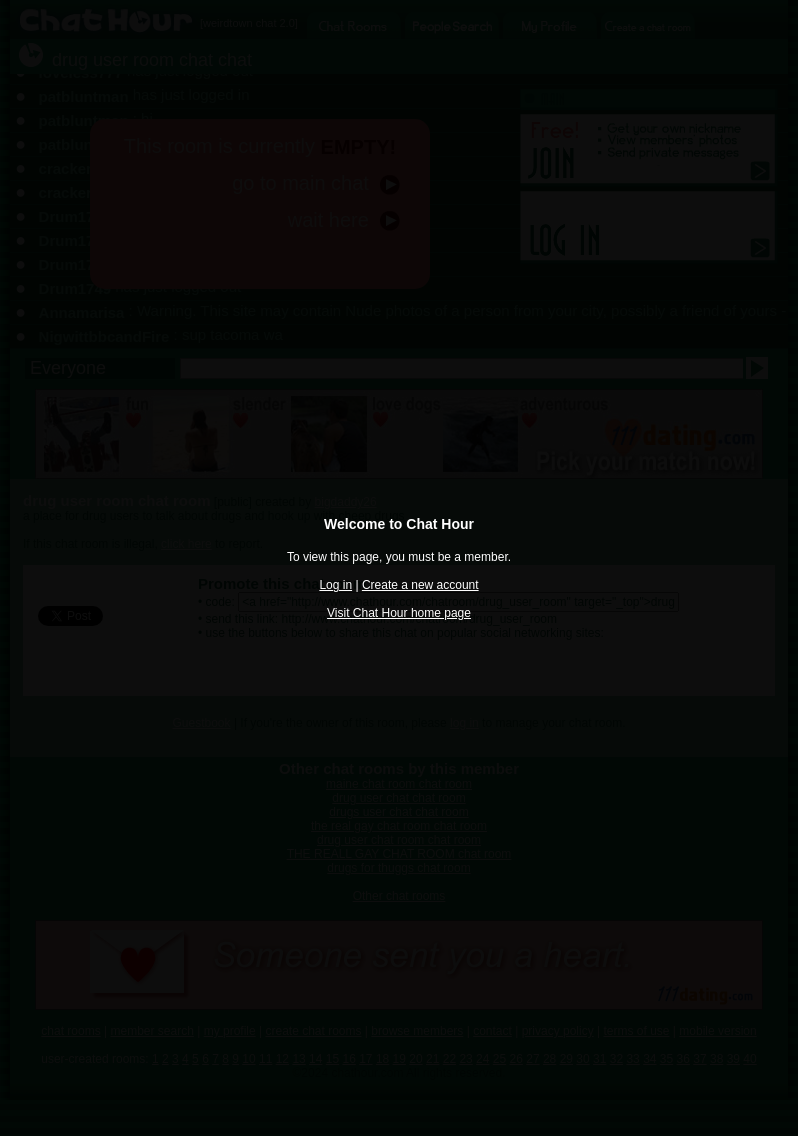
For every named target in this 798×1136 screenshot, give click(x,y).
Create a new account (420, 585)
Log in (335, 585)
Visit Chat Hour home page (399, 613)
